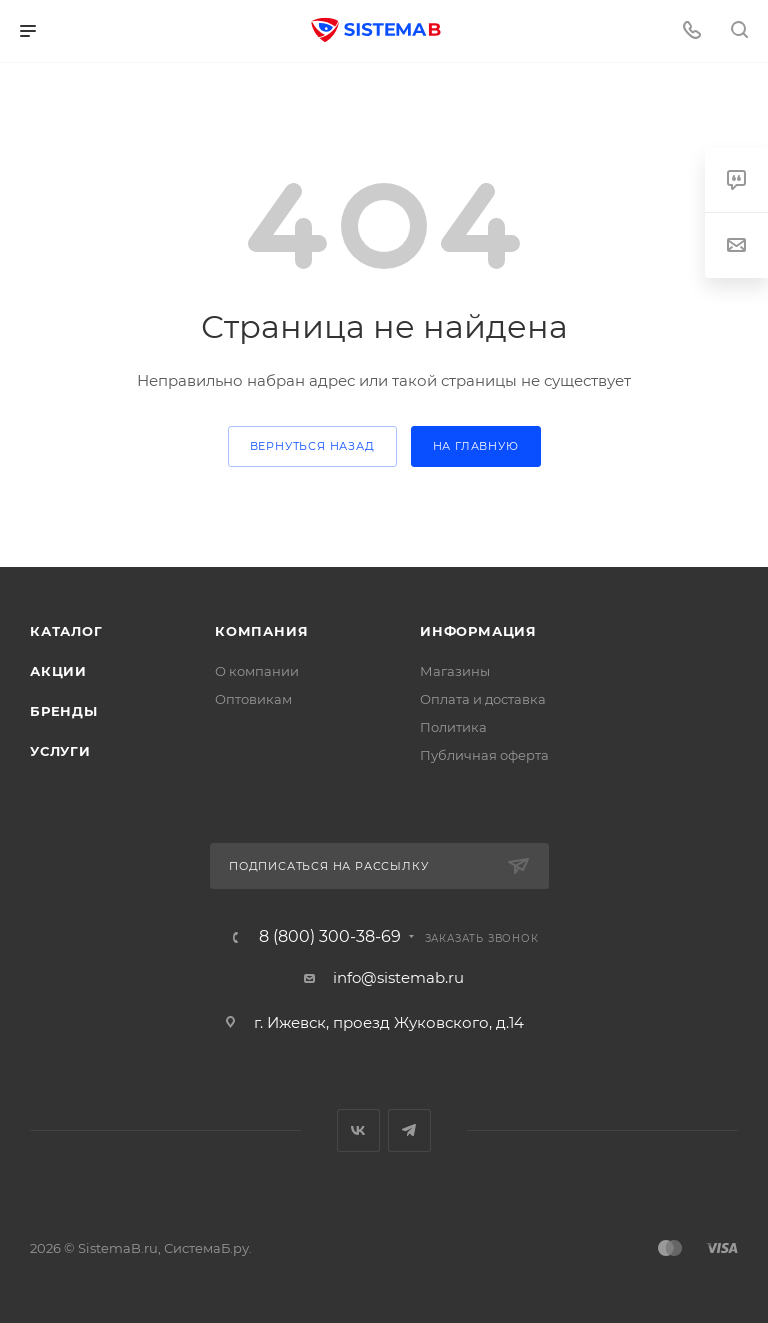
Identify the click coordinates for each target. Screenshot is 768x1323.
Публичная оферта (484, 755)
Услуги (60, 751)
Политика (453, 727)
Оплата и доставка (483, 699)
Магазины (455, 671)
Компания (261, 631)
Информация (478, 631)
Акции (58, 671)
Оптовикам (253, 699)
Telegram (409, 1130)
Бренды (64, 711)
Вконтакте (358, 1130)
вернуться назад (312, 446)
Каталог (66, 631)
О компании (257, 671)
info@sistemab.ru (398, 977)
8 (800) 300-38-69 (330, 937)
